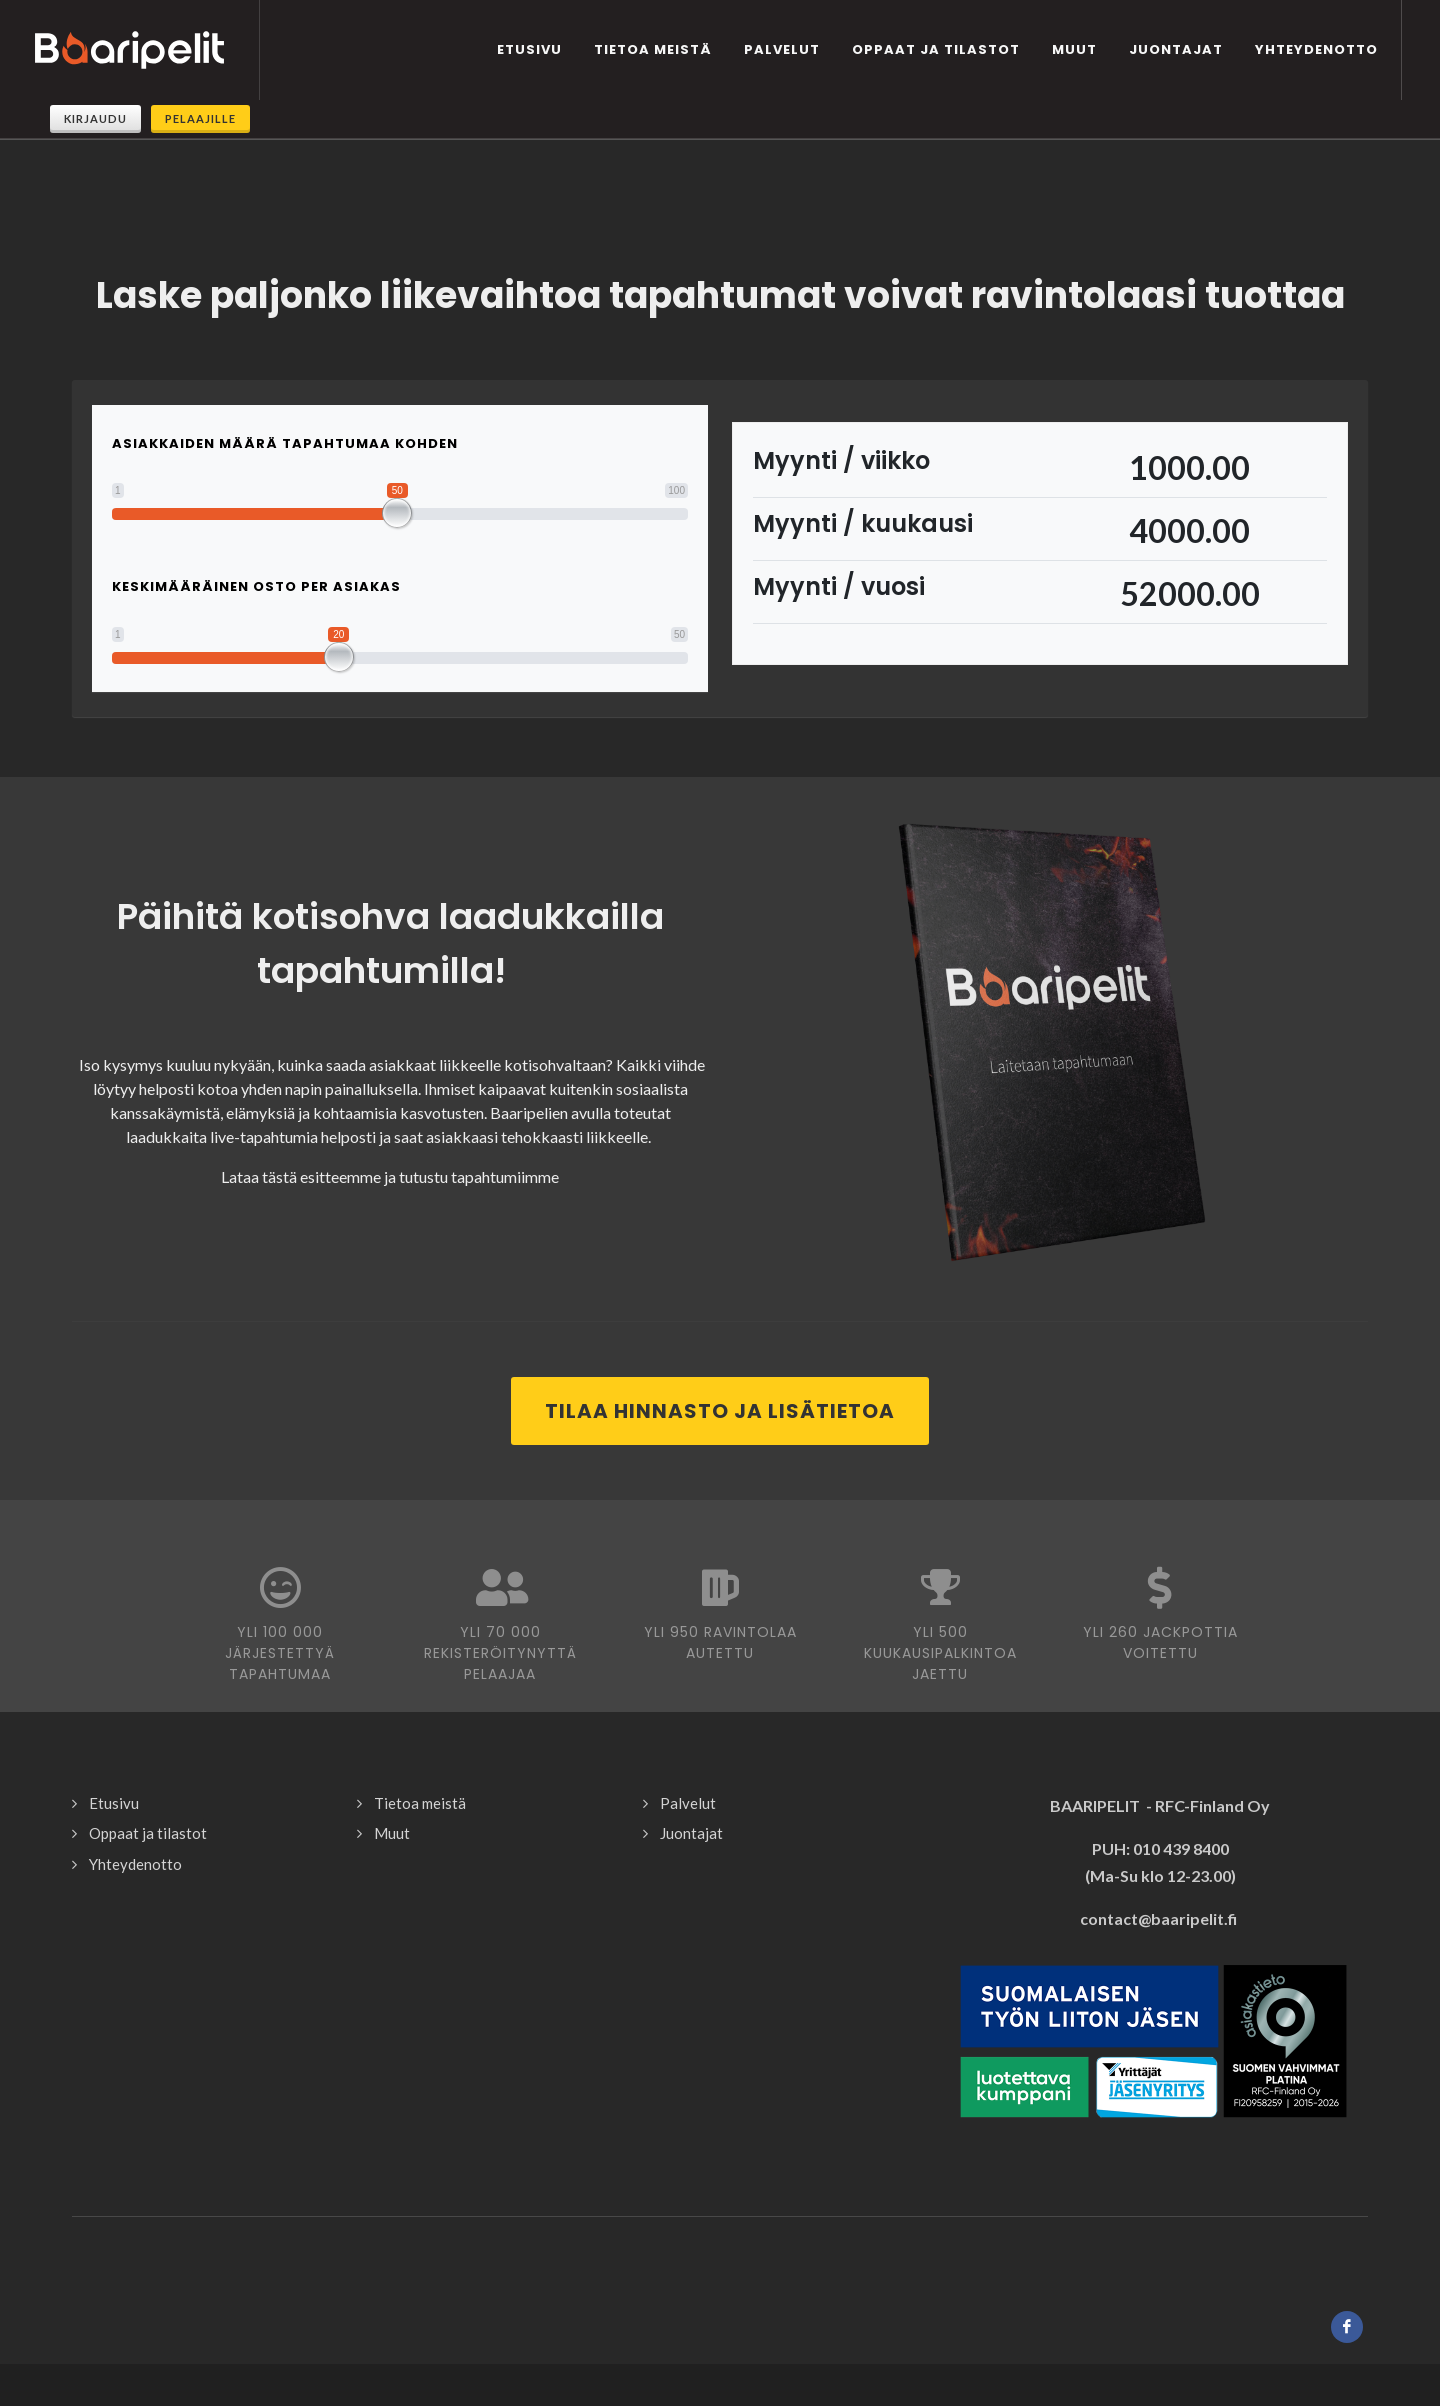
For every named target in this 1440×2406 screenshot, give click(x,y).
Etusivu (114, 1765)
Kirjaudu (95, 118)
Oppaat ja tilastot (148, 1795)
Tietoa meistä (420, 1765)
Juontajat (691, 1795)
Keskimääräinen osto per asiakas (256, 548)
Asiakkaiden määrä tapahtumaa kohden (285, 405)
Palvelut (688, 1765)
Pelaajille (200, 118)
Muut (392, 1795)
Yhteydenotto (135, 1826)
